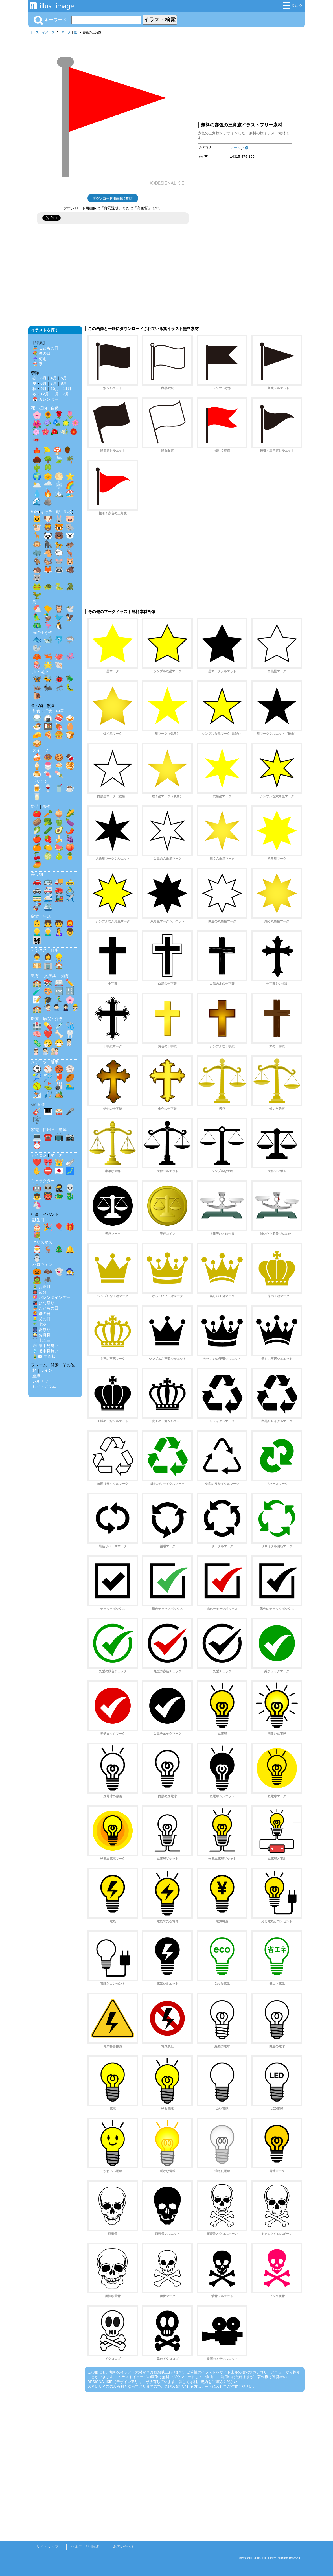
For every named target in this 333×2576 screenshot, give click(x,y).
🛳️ (47, 907)
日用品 (49, 1130)
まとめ (292, 5)
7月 (54, 383)
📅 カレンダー (45, 399)
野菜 (35, 806)
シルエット (42, 1381)
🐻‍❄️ (70, 536)
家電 (35, 1130)
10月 (55, 388)
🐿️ (47, 561)
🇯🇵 (58, 1171)
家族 (35, 916)
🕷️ (47, 1280)
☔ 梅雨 (39, 358)
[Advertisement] (245, 77)
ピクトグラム (44, 1386)
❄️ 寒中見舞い (45, 1345)
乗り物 (37, 874)
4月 (54, 378)
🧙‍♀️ (70, 1271)
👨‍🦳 (47, 932)
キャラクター (43, 1180)
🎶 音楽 (38, 1104)
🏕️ (58, 1094)
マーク (66, 32)
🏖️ (70, 493)
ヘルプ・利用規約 (85, 2546)
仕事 (55, 950)
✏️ (70, 983)
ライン (46, 1370)
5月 (64, 378)
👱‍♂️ (36, 932)
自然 (55, 408)
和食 (36, 711)
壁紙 (36, 1375)
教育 (35, 975)
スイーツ (40, 750)
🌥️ (36, 485)
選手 (55, 1062)
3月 (43, 378)
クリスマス (42, 1242)
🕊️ (70, 609)
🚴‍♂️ (70, 890)
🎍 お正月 (41, 1286)
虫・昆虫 (40, 671)
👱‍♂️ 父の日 (41, 1319)
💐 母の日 (41, 353)
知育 (65, 975)
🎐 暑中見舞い (45, 1351)
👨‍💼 (36, 957)
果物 (46, 806)
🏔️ (58, 493)
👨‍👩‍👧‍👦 (36, 940)
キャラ (46, 511)
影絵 (68, 511)
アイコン (39, 1155)
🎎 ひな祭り (43, 1303)
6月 (43, 383)
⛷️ (36, 1094)
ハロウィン (42, 1264)
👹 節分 (39, 1292)
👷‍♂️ (58, 957)
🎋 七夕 (39, 1324)
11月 (67, 388)
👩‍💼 (47, 957)
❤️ (47, 1034)
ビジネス (39, 950)
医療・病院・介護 (47, 1018)
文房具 (50, 975)
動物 (35, 511)
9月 (43, 388)
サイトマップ (47, 2546)
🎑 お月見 (41, 1335)
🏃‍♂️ (58, 1000)
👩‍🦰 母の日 (41, 1313)
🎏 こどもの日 (45, 348)
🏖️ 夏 (37, 364)
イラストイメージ (42, 32)
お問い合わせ (124, 2546)
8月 (64, 383)
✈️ (70, 898)
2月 (66, 394)
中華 (60, 711)
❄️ (58, 485)
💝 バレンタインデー (51, 1297)
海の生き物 (42, 632)
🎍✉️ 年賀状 (44, 1356)
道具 (63, 1130)
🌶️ (70, 830)
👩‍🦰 (70, 923)
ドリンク (40, 781)
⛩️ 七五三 (41, 1340)
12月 (44, 394)
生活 (47, 916)
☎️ (47, 1137)
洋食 (48, 711)
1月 (56, 394)
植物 (43, 408)
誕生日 (38, 1220)
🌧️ (47, 485)
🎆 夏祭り (41, 1329)
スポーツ (39, 1062)
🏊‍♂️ (70, 1086)
